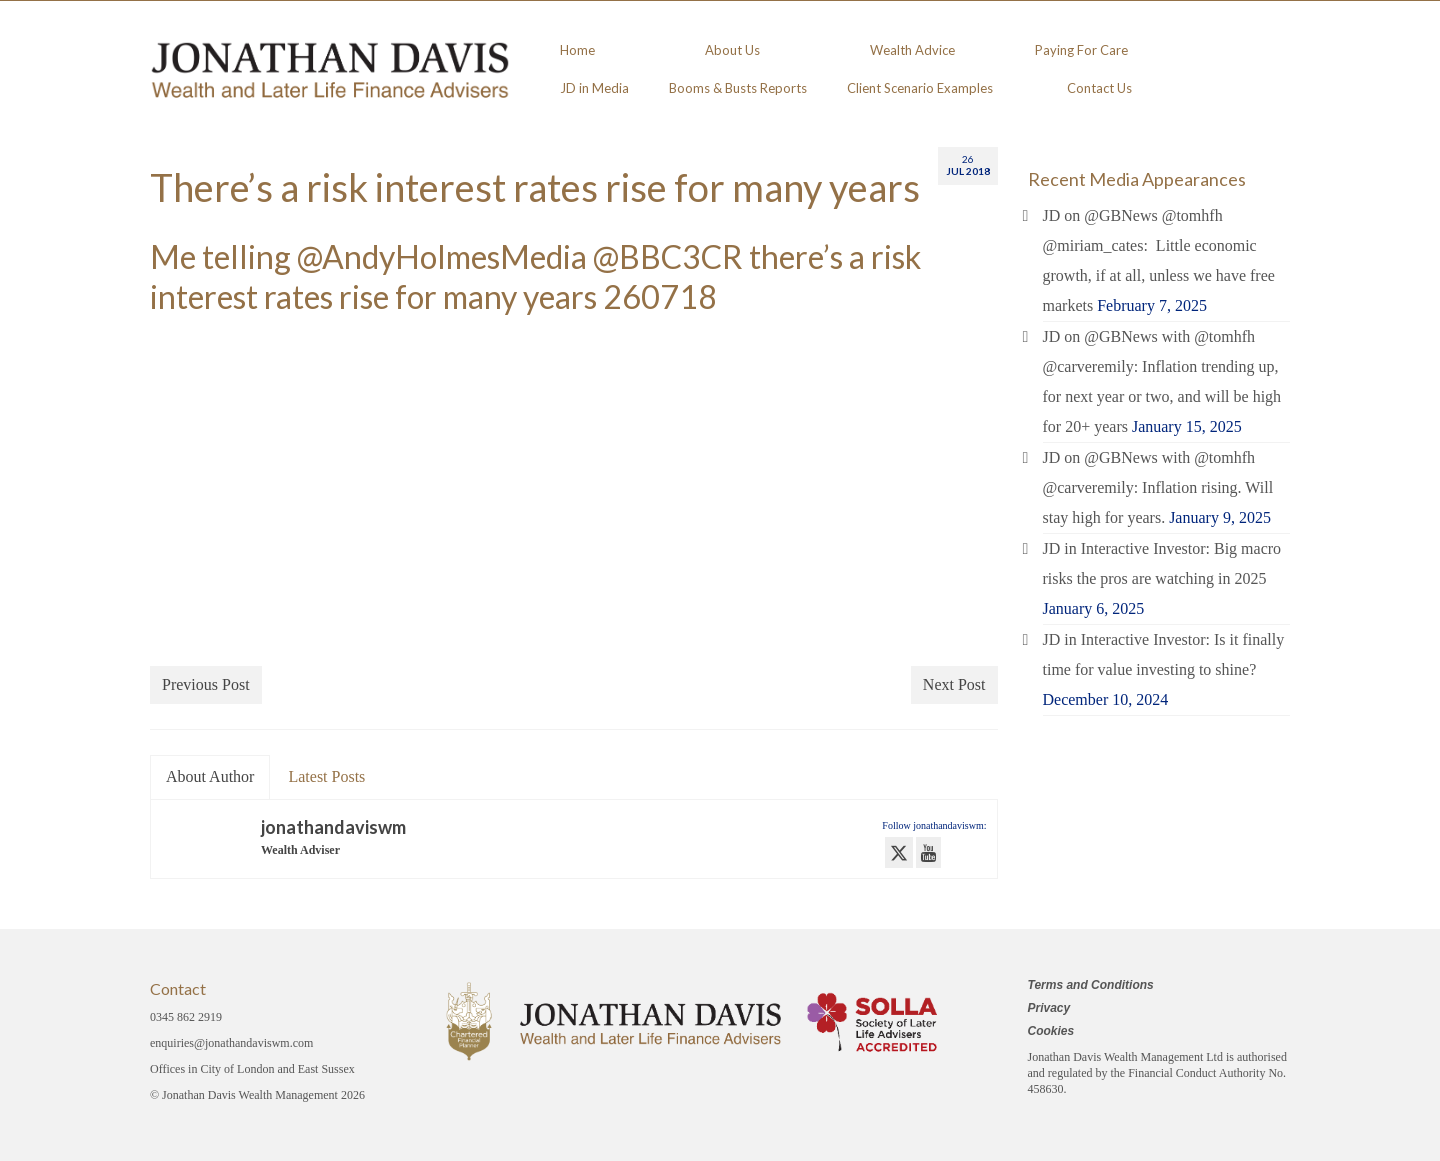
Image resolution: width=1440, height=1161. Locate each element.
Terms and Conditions (1091, 985)
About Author (210, 776)
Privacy (1049, 1008)
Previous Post (206, 684)
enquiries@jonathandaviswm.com (231, 1043)
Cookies (1051, 1031)
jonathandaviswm (333, 827)
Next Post (954, 684)
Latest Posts (326, 776)
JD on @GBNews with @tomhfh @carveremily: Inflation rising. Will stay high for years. (1158, 487)
